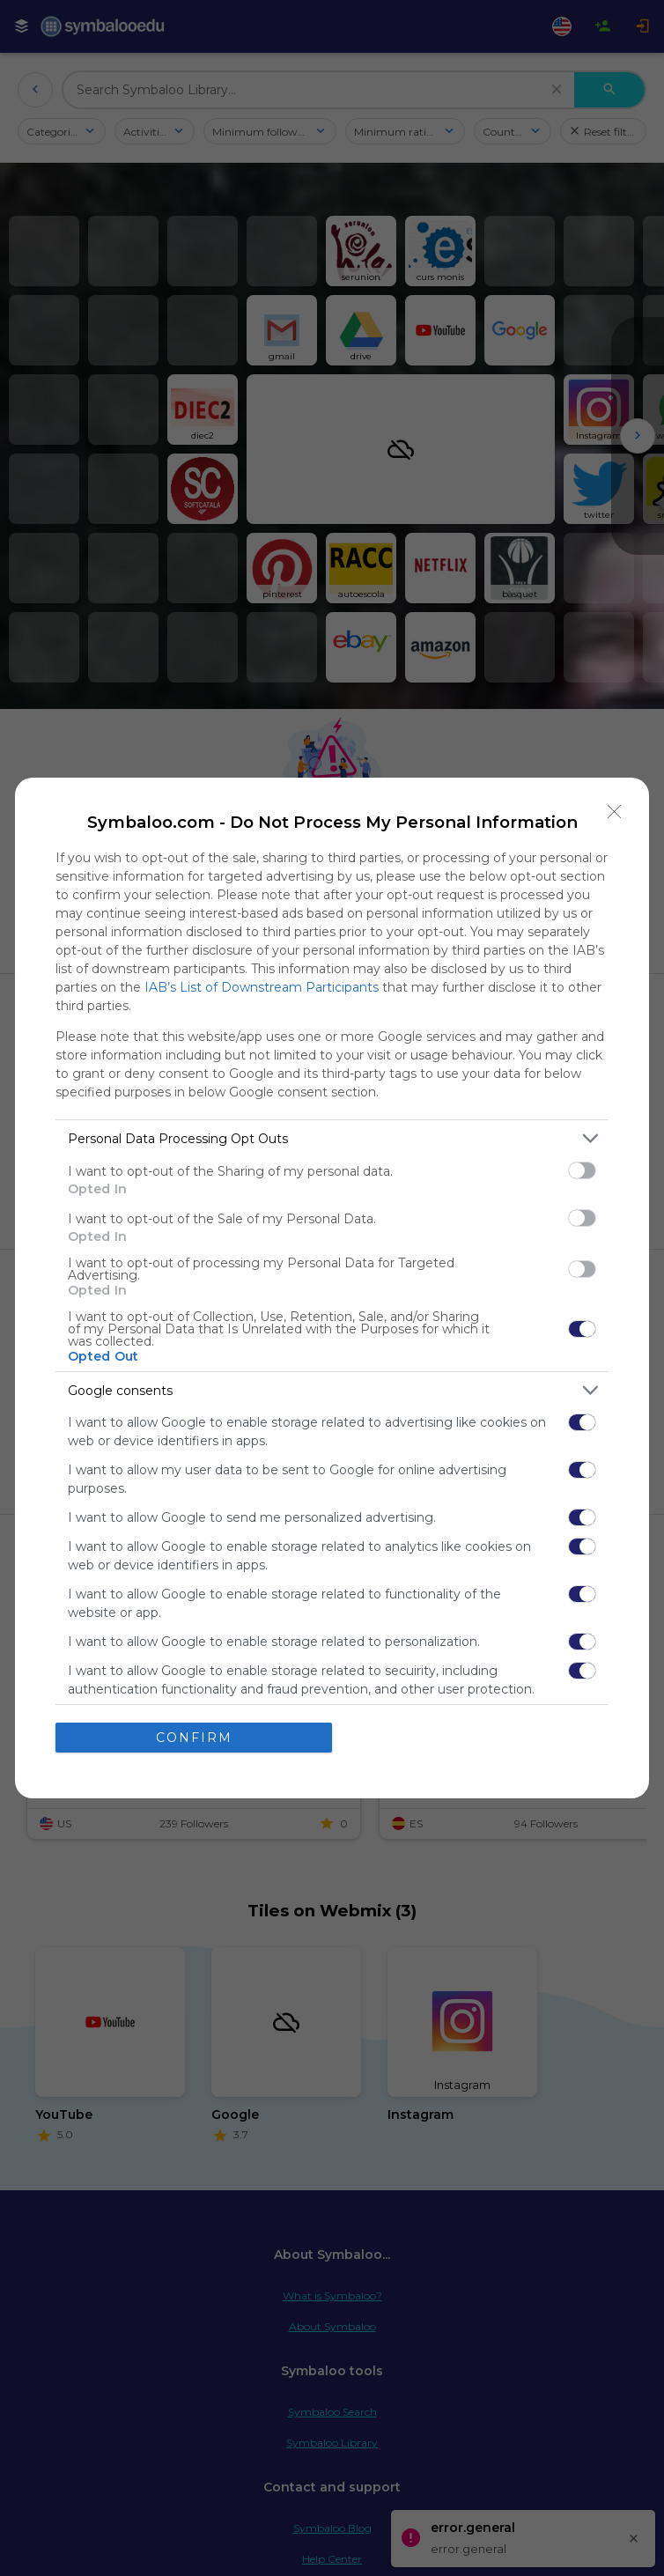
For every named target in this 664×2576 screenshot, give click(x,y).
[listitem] (332, 1138)
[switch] (582, 1170)
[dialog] (332, 1288)
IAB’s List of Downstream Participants (261, 987)
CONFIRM (194, 1738)
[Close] (614, 812)
